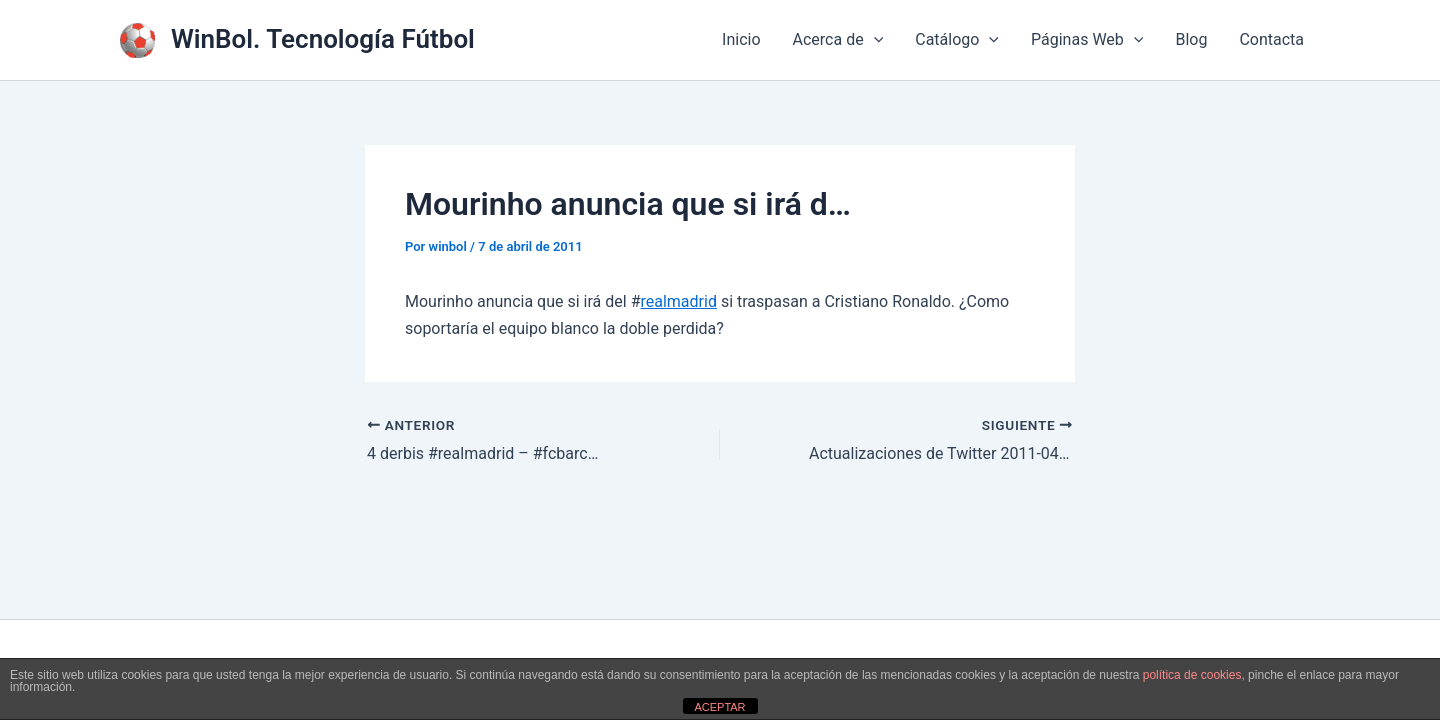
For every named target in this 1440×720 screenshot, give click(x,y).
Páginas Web (1087, 40)
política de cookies (1192, 675)
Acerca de (838, 40)
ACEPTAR (719, 707)
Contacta (1271, 39)
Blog (1191, 39)
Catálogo (957, 40)
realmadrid (678, 301)
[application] (874, 40)
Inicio (741, 39)
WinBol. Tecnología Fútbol (323, 39)
